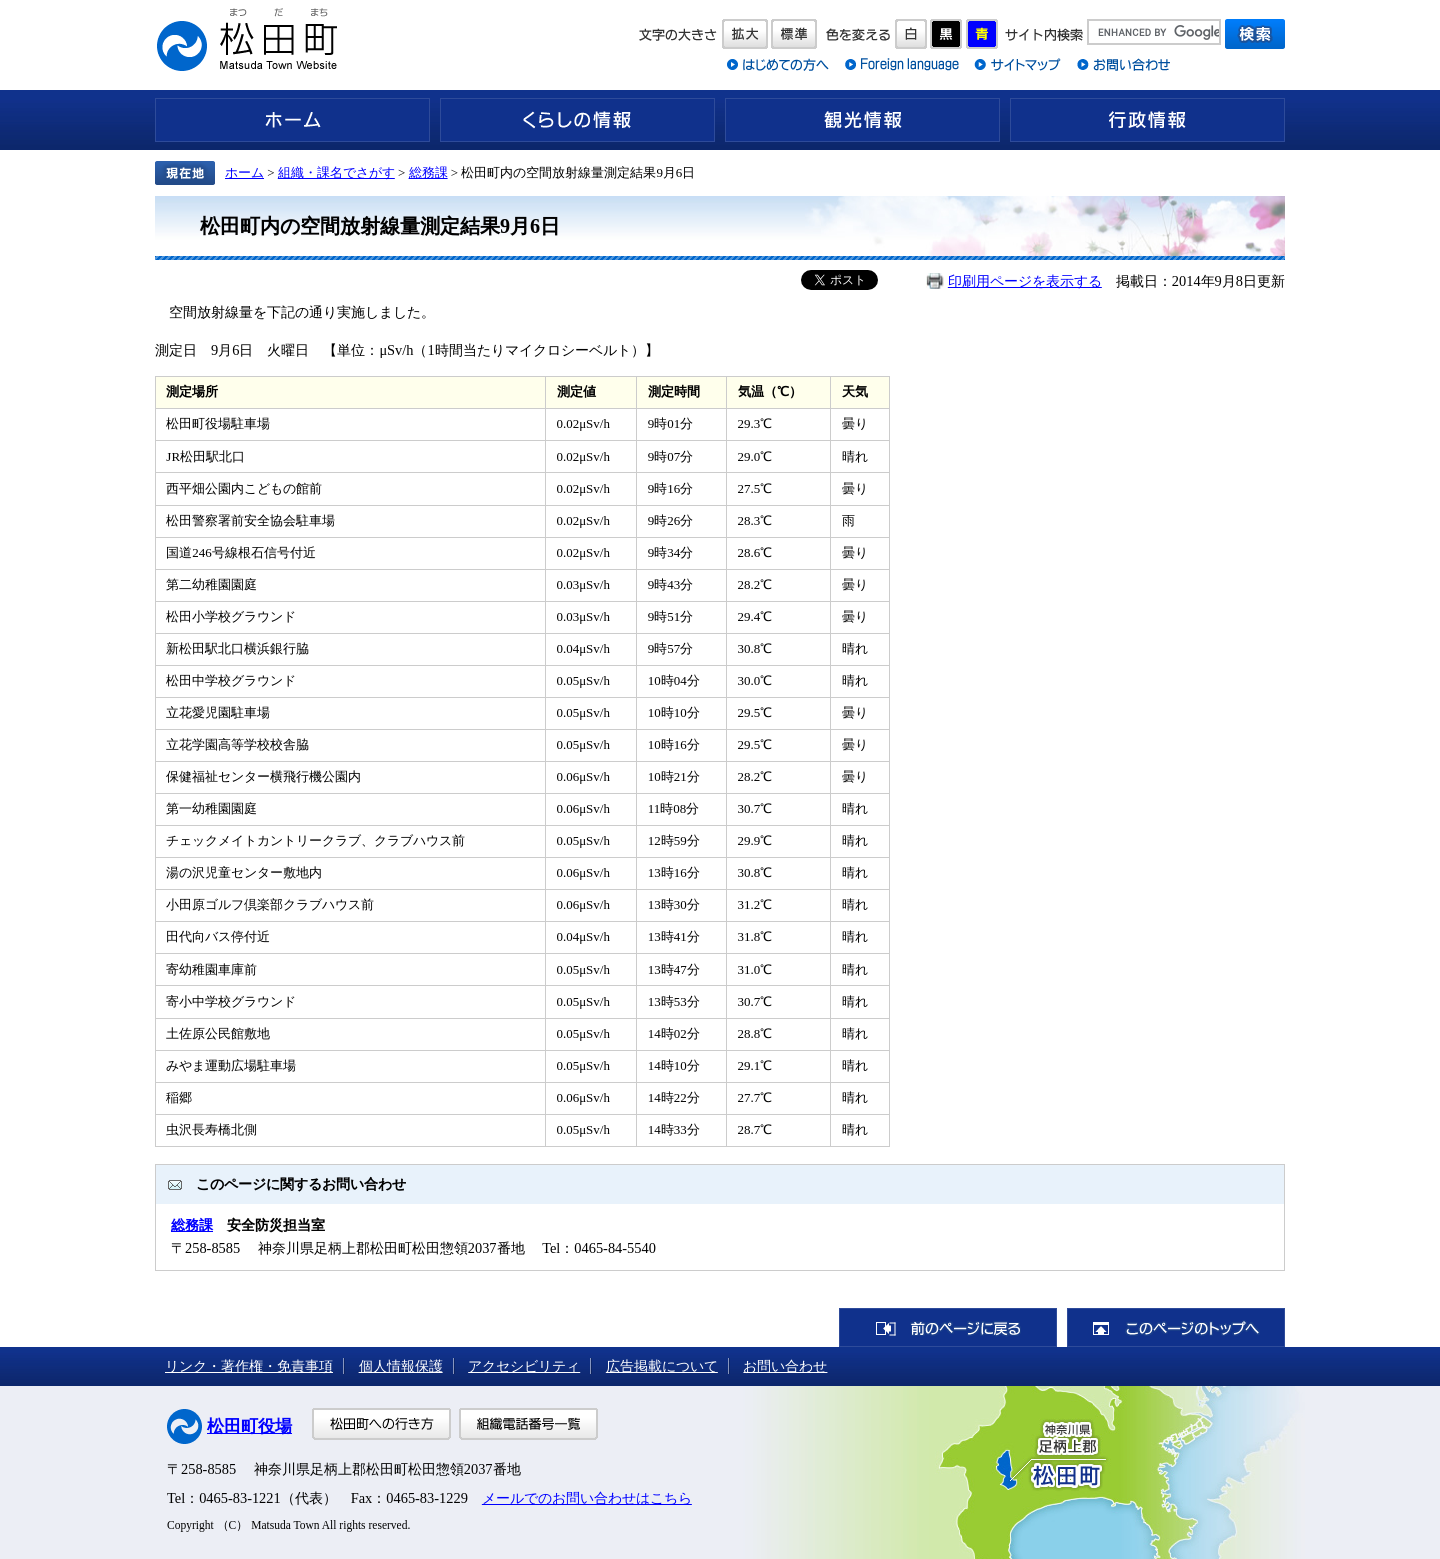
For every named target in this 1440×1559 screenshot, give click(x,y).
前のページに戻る (948, 1327)
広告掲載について (662, 1366)
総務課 (428, 172)
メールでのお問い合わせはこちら (587, 1498)
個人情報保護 (401, 1366)
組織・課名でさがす (336, 172)
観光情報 (862, 120)
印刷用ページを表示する (1025, 281)
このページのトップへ (1176, 1327)
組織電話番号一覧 (528, 1424)
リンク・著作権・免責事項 (249, 1366)
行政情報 (1147, 120)
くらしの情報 (577, 120)
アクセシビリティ (524, 1366)
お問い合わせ (785, 1366)
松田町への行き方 (381, 1424)
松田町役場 (249, 1426)
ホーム (292, 120)
